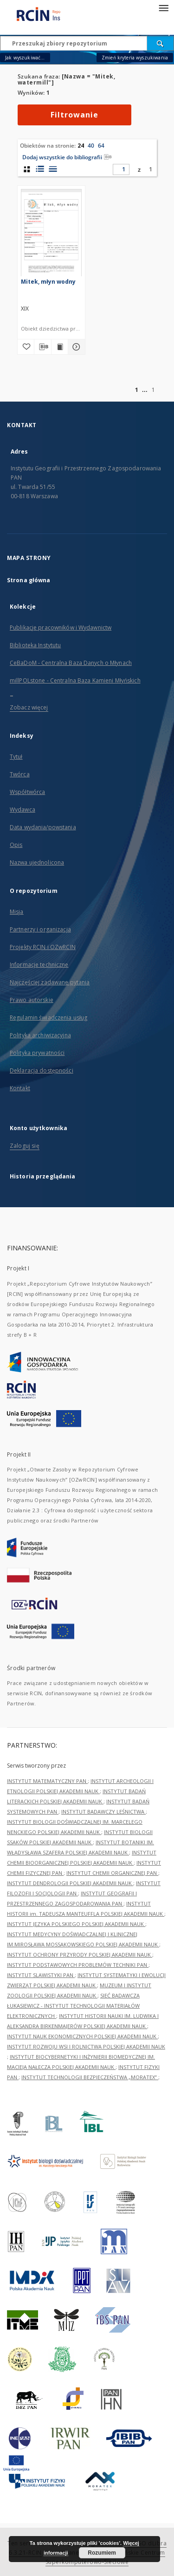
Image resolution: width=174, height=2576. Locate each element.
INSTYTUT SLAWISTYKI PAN (41, 1974)
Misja (17, 912)
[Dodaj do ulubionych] (26, 347)
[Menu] (163, 7)
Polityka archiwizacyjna (40, 1035)
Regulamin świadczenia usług (48, 1017)
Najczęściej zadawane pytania (50, 982)
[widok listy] (52, 169)
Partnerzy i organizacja (40, 929)
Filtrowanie (74, 115)
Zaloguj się (24, 1146)
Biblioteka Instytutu (35, 645)
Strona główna (29, 580)
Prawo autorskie (31, 1000)
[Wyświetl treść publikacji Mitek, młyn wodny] (60, 347)
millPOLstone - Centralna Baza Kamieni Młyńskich (75, 680)
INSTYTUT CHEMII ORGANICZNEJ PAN (112, 1872)
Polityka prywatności (37, 1053)
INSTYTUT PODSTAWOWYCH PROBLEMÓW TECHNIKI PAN (77, 1964)
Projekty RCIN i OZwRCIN (43, 947)
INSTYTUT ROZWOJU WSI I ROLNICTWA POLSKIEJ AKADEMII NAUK (86, 2046)
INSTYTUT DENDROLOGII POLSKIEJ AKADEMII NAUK (70, 1883)
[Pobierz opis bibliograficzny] (42, 347)
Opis (16, 845)
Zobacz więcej (29, 707)
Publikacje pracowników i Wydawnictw (60, 627)
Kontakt (20, 1088)
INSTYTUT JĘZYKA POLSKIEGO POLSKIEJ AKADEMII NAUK (76, 1923)
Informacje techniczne (39, 965)
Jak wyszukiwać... (25, 57)
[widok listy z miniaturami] (39, 169)
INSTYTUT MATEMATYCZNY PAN (47, 1780)
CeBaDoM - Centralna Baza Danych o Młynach (71, 663)
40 (91, 146)
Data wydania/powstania (43, 827)
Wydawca (22, 809)
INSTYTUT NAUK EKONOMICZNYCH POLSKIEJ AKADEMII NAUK (82, 2036)
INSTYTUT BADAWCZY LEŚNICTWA (103, 1811)
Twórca (20, 774)
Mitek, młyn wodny (48, 282)
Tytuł (16, 757)
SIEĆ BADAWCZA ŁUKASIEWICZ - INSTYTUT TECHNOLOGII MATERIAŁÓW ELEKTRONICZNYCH (73, 2005)
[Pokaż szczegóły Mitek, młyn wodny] (75, 347)
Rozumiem (102, 2553)
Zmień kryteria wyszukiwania (135, 57)
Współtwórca (27, 792)
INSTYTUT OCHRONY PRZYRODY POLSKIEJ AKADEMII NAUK (79, 1954)
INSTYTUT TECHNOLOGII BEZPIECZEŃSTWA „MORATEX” (89, 2077)
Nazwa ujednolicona (37, 862)
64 (101, 146)
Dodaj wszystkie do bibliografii (67, 157)
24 (80, 146)
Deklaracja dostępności (41, 1070)
